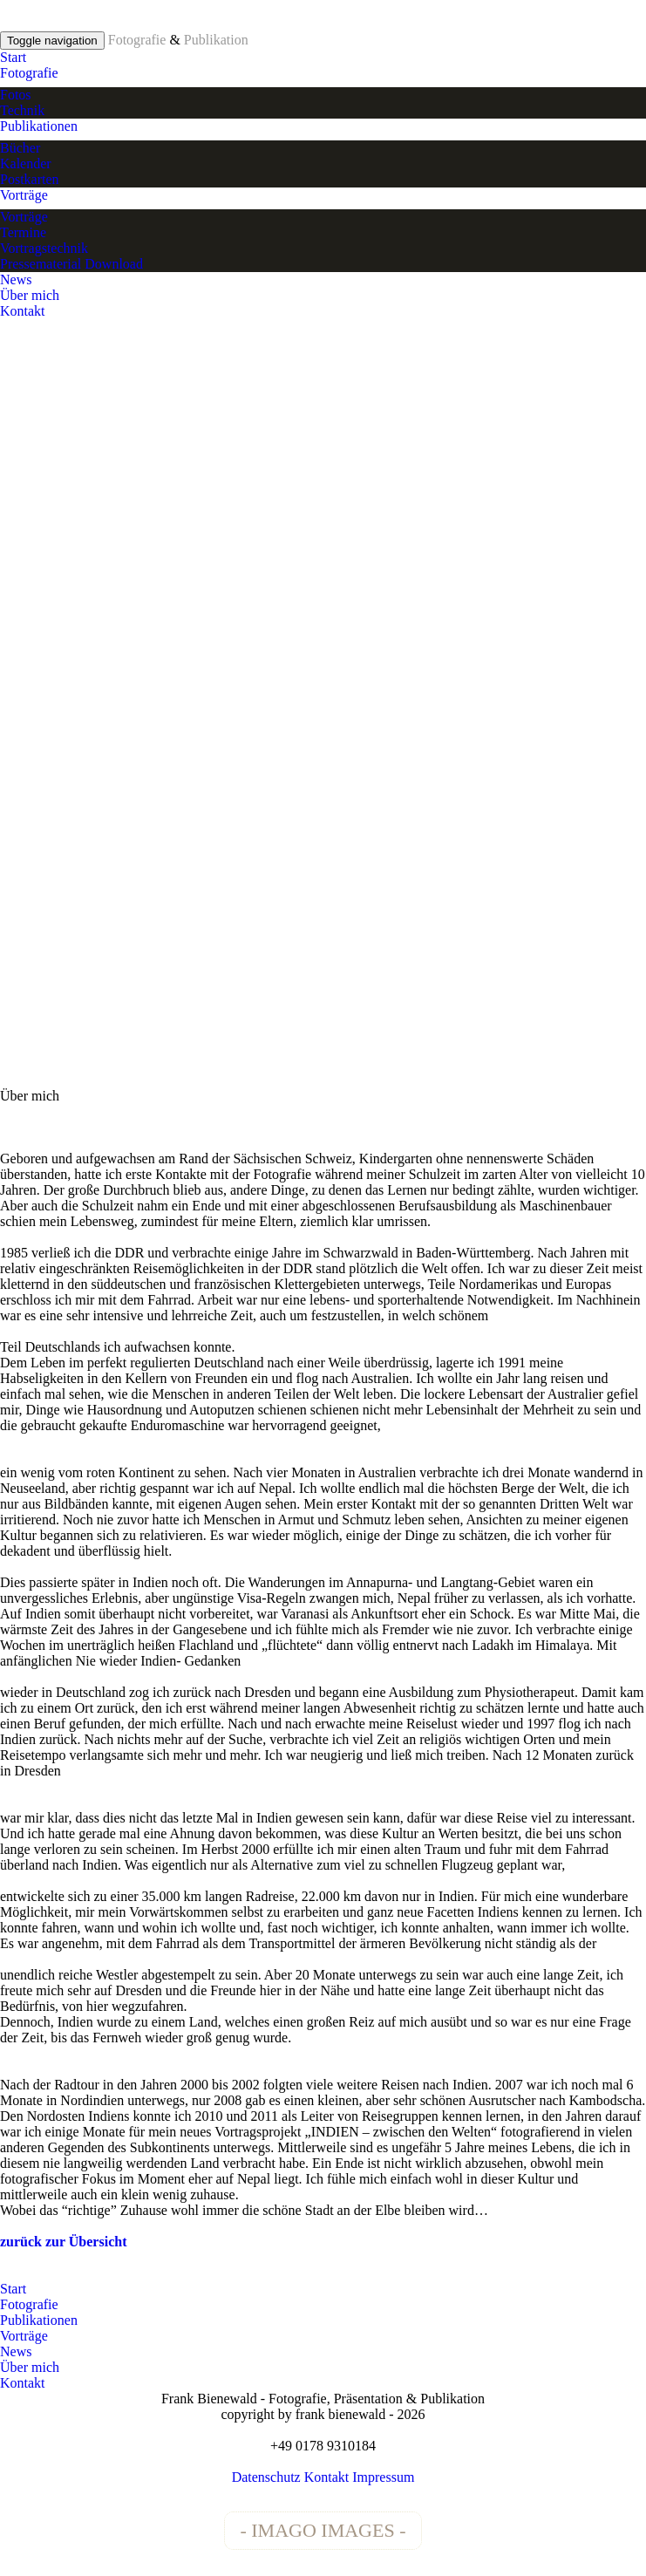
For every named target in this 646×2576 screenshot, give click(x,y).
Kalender (25, 163)
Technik (22, 110)
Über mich (29, 295)
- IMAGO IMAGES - (322, 2530)
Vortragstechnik (44, 248)
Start (13, 57)
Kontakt (22, 310)
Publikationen (39, 126)
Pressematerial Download (71, 263)
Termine (23, 232)
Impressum (383, 2477)
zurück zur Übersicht (63, 2241)
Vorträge (24, 194)
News (15, 279)
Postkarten (29, 179)
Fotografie (29, 72)
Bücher (20, 147)
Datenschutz (266, 2477)
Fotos (15, 94)
